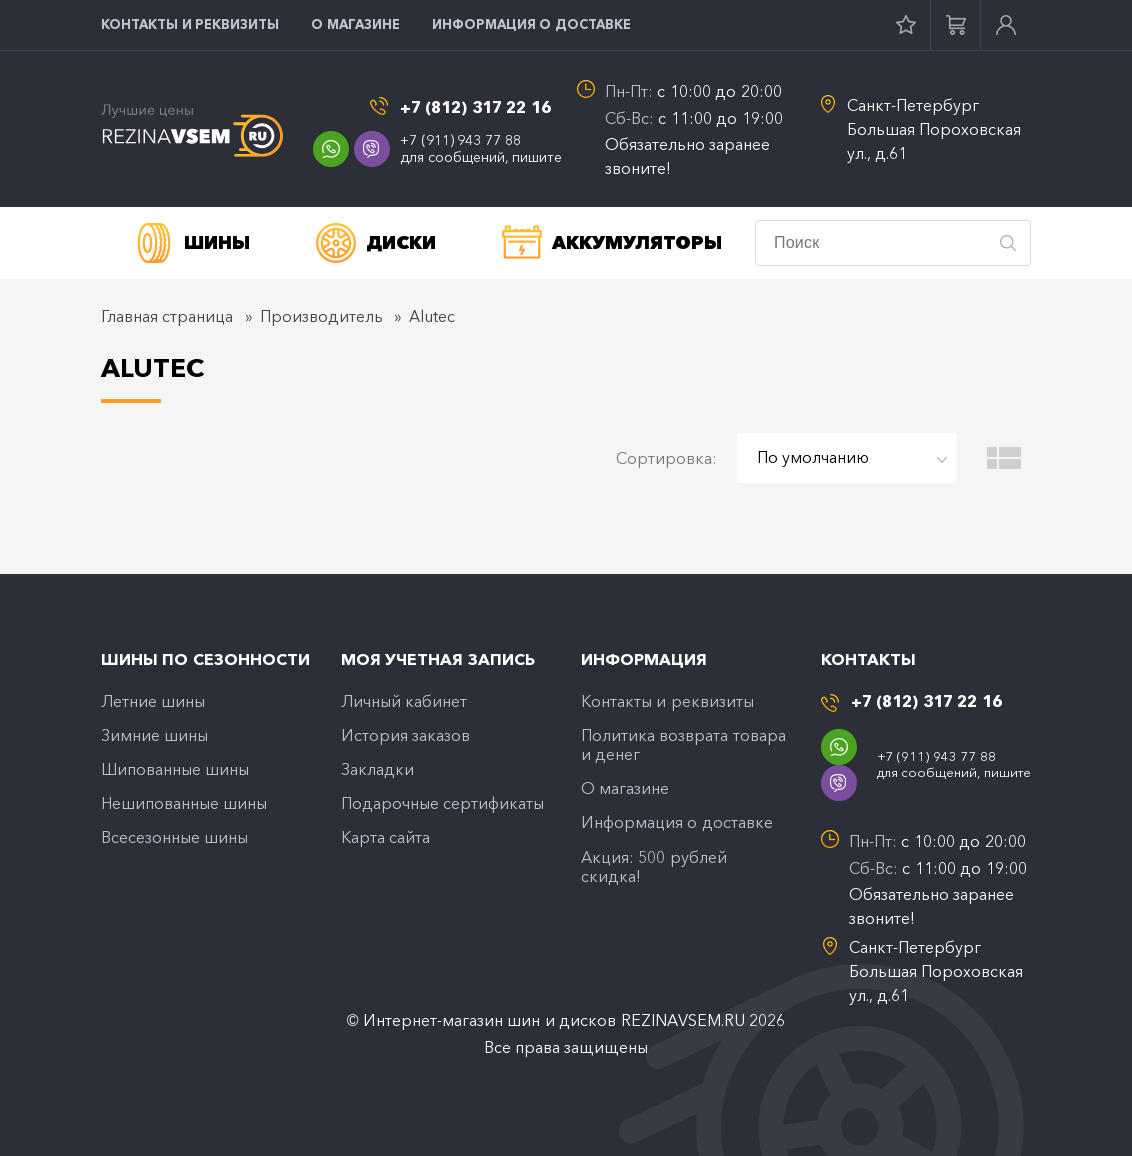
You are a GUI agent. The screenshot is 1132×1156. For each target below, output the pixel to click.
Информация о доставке (531, 24)
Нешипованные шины (184, 803)
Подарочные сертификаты (442, 803)
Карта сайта (385, 837)
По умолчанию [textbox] (813, 457)
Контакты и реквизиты (190, 24)
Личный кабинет (404, 701)
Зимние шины (154, 735)
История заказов (405, 735)
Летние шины (153, 701)
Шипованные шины (175, 769)
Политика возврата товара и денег (683, 744)
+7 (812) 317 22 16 (475, 107)
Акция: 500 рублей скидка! (654, 866)
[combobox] (847, 458)
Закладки (377, 769)
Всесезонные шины (174, 837)
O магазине (355, 24)
